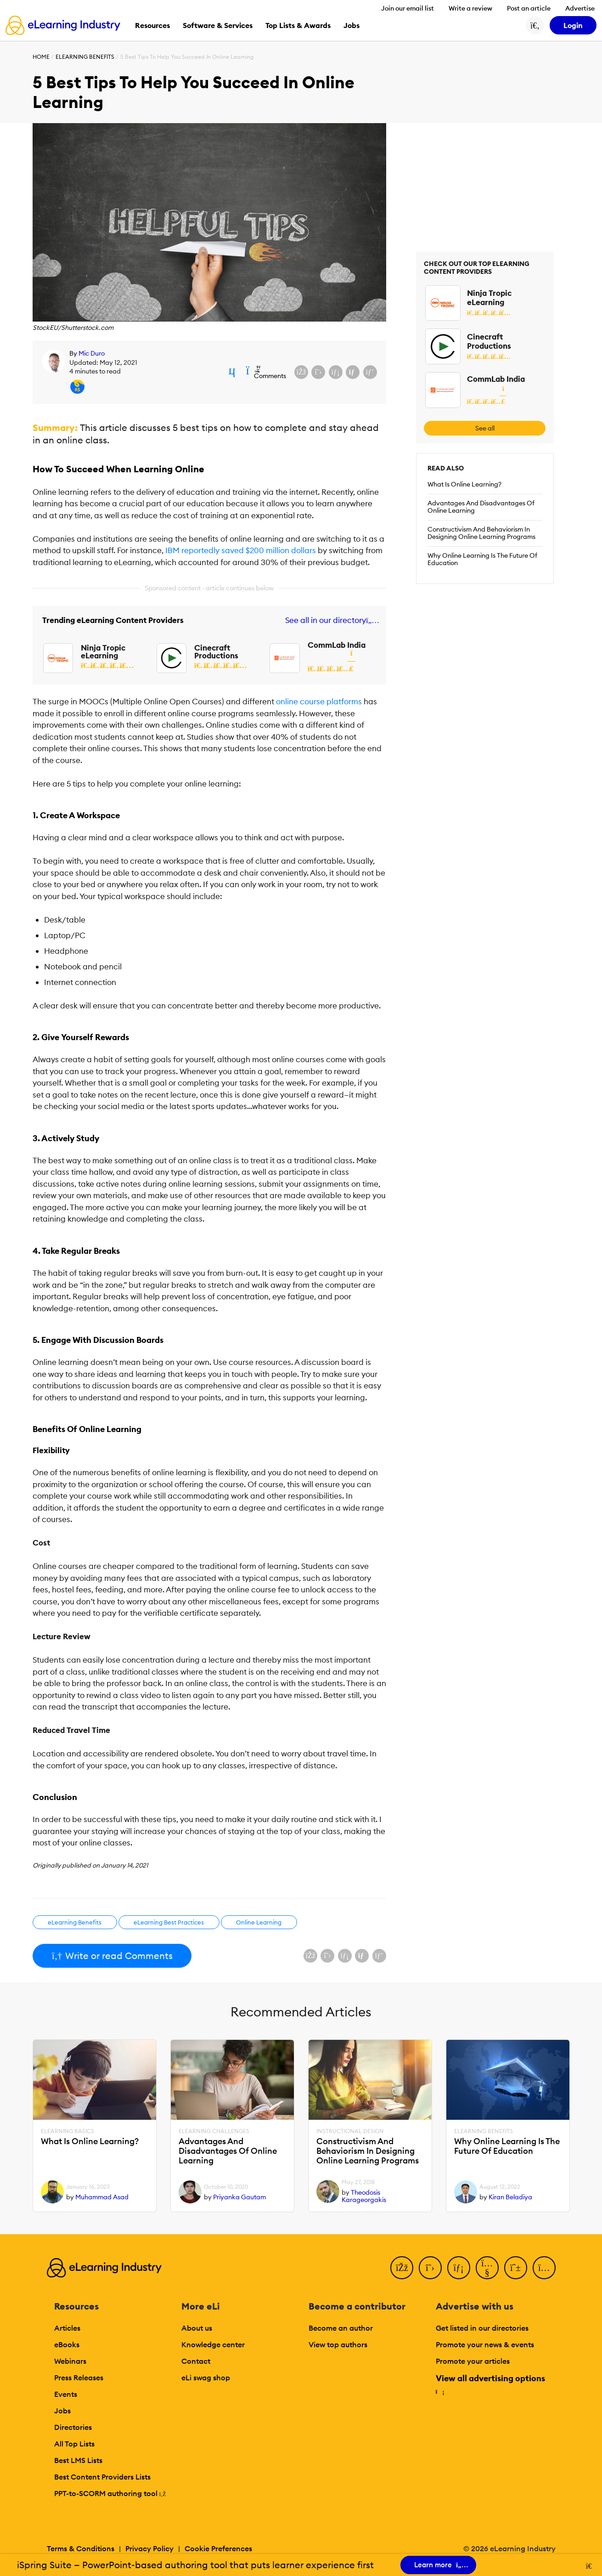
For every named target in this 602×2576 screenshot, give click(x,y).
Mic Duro (92, 353)
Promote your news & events (485, 2344)
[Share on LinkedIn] (336, 372)
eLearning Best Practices (169, 1922)
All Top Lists (74, 2443)
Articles (67, 2328)
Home (41, 56)
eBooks (66, 2344)
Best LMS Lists (78, 2460)
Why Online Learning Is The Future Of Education (482, 559)
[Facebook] (401, 2267)
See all (485, 428)
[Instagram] (544, 2267)
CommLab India (337, 645)
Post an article (529, 8)
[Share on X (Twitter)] (318, 372)
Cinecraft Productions (216, 652)
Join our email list (407, 8)
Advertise (580, 8)
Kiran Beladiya (510, 2197)
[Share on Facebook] (301, 372)
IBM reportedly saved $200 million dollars (239, 550)
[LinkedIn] (458, 2267)
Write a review (470, 8)
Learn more (438, 2564)
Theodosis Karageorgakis (364, 2196)
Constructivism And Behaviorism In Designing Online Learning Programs (481, 533)
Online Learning (258, 1922)
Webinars (70, 2361)
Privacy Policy (149, 2548)
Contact (195, 2361)
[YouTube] (487, 2267)
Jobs (62, 2410)
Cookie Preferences (218, 2548)
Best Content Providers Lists (102, 2476)
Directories (73, 2427)
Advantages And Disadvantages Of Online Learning (481, 507)
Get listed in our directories (482, 2328)
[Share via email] (353, 372)
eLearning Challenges (214, 2131)
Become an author (341, 2328)
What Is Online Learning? (464, 484)
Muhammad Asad (102, 2197)
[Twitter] (430, 2267)
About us (196, 2328)
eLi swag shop (205, 2377)
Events (65, 2394)
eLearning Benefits (85, 56)
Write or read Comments (112, 1955)
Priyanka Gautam (239, 2197)
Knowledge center (213, 2344)
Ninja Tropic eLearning (103, 652)
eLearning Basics (67, 2131)
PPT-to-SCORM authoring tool (110, 2493)
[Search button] (535, 25)
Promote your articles (473, 2361)
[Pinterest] (515, 2267)
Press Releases (78, 2377)
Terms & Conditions (80, 2548)
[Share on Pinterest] (370, 372)
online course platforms (319, 701)
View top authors (338, 2344)
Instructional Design (350, 2131)
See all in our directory (330, 620)
